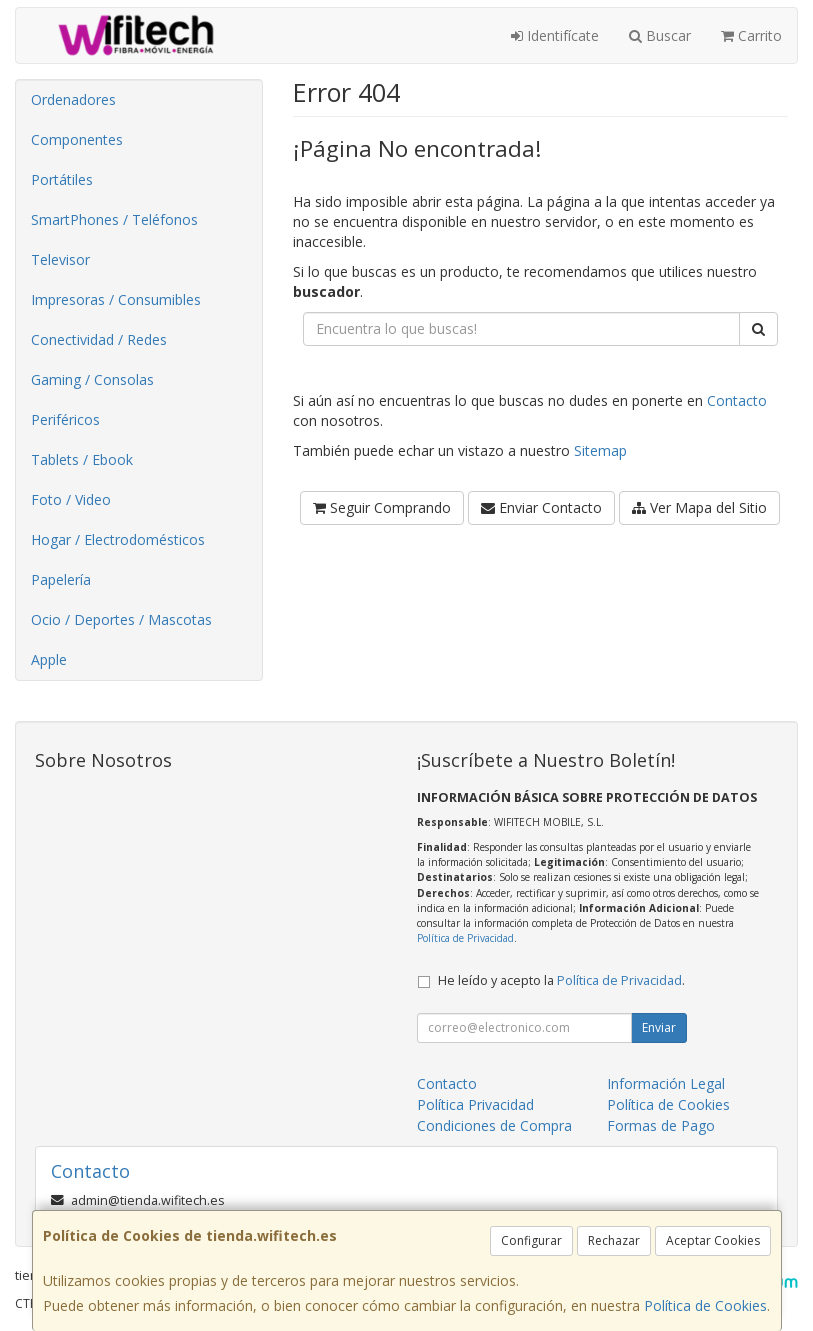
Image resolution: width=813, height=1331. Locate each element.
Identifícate (555, 35)
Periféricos (65, 419)
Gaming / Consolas (92, 379)
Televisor (60, 259)
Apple (49, 659)
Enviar (659, 1027)
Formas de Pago (661, 1125)
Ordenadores (73, 99)
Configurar (531, 1240)
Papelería (61, 579)
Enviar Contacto (541, 507)
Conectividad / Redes (99, 339)
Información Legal (666, 1083)
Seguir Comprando (382, 507)
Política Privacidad (475, 1104)
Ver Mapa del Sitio (699, 507)
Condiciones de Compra (494, 1125)
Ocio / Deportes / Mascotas (121, 619)
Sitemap (600, 450)
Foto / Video (71, 499)
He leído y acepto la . (561, 980)
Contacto (737, 400)
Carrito (751, 35)
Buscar (660, 35)
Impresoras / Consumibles (116, 299)
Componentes (77, 139)
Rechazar (614, 1240)
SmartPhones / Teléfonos (114, 219)
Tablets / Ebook (82, 459)
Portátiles (62, 179)
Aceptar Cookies (713, 1240)
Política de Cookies (705, 1305)
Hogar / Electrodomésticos (118, 539)
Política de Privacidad (465, 938)
